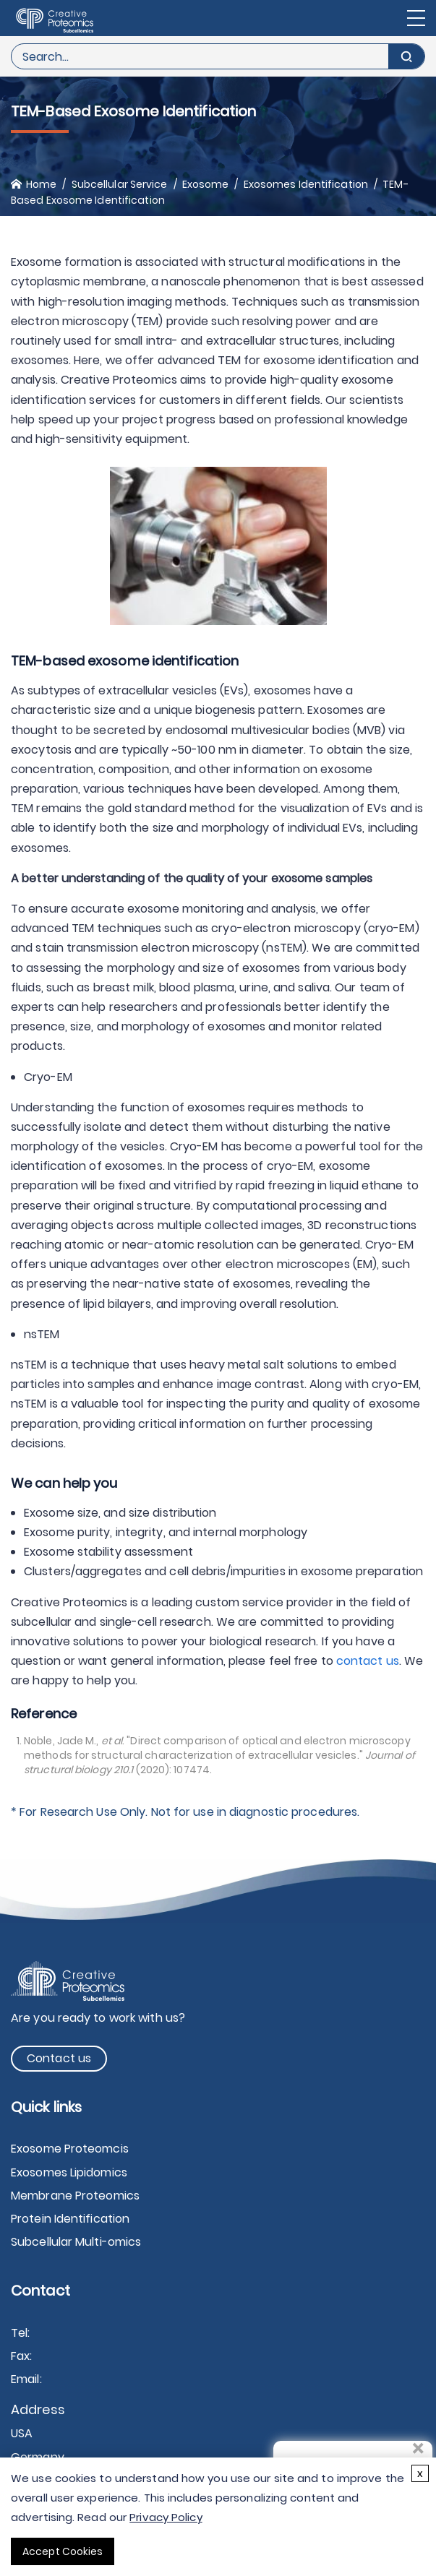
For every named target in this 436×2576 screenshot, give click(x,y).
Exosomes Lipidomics (69, 2172)
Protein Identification (70, 2218)
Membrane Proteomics (75, 2195)
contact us (367, 1661)
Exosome (205, 184)
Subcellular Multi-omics (76, 2241)
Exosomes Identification (306, 184)
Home (41, 184)
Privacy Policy (165, 2517)
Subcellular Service (120, 184)
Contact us (59, 2058)
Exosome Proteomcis (70, 2148)
